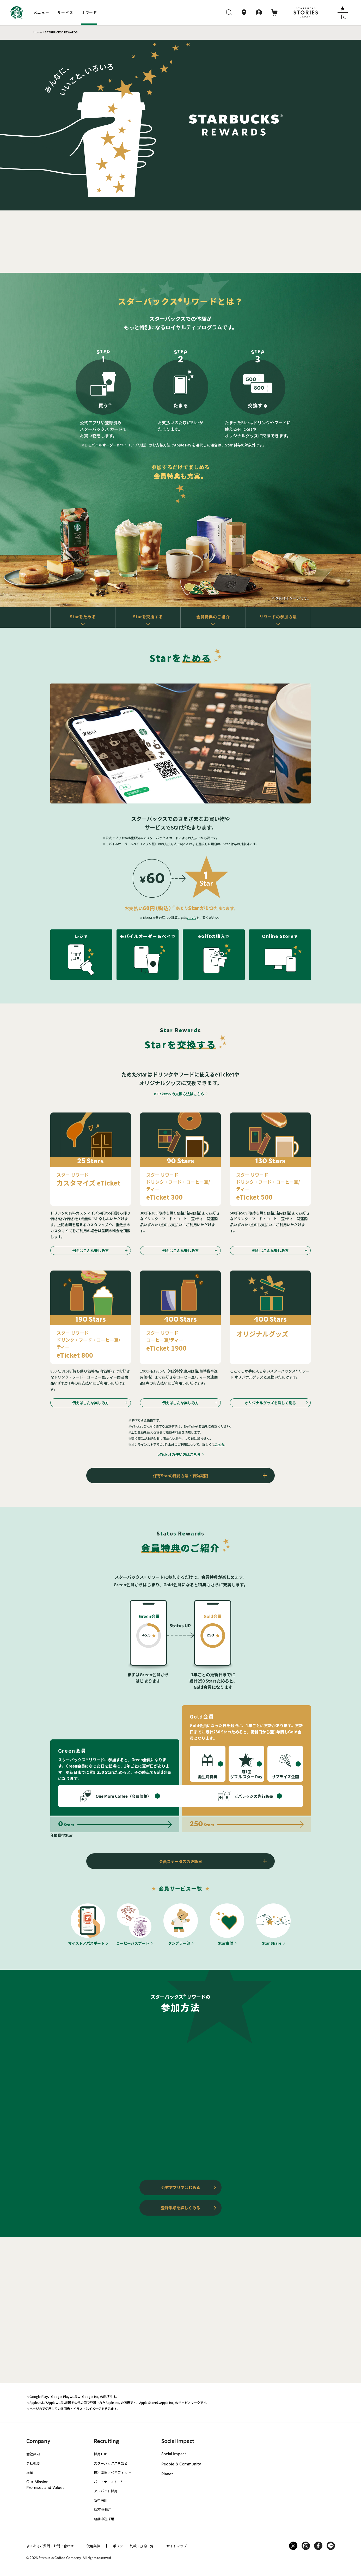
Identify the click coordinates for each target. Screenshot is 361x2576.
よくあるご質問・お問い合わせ (50, 2545)
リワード (89, 12)
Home (37, 32)
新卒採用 (100, 2500)
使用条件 (93, 2545)
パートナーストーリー (110, 2481)
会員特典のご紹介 (213, 616)
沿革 (29, 2472)
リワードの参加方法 (278, 616)
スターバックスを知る (111, 2463)
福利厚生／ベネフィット (112, 2472)
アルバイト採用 (106, 2490)
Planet (167, 2474)
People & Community (181, 2464)
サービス (65, 12)
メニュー (41, 12)
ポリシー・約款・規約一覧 (133, 2545)
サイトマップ (176, 2545)
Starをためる (83, 616)
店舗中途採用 (104, 2518)
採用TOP (100, 2453)
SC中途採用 (103, 2509)
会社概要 (33, 2463)
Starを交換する (148, 616)
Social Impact (173, 2454)
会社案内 (33, 2453)
